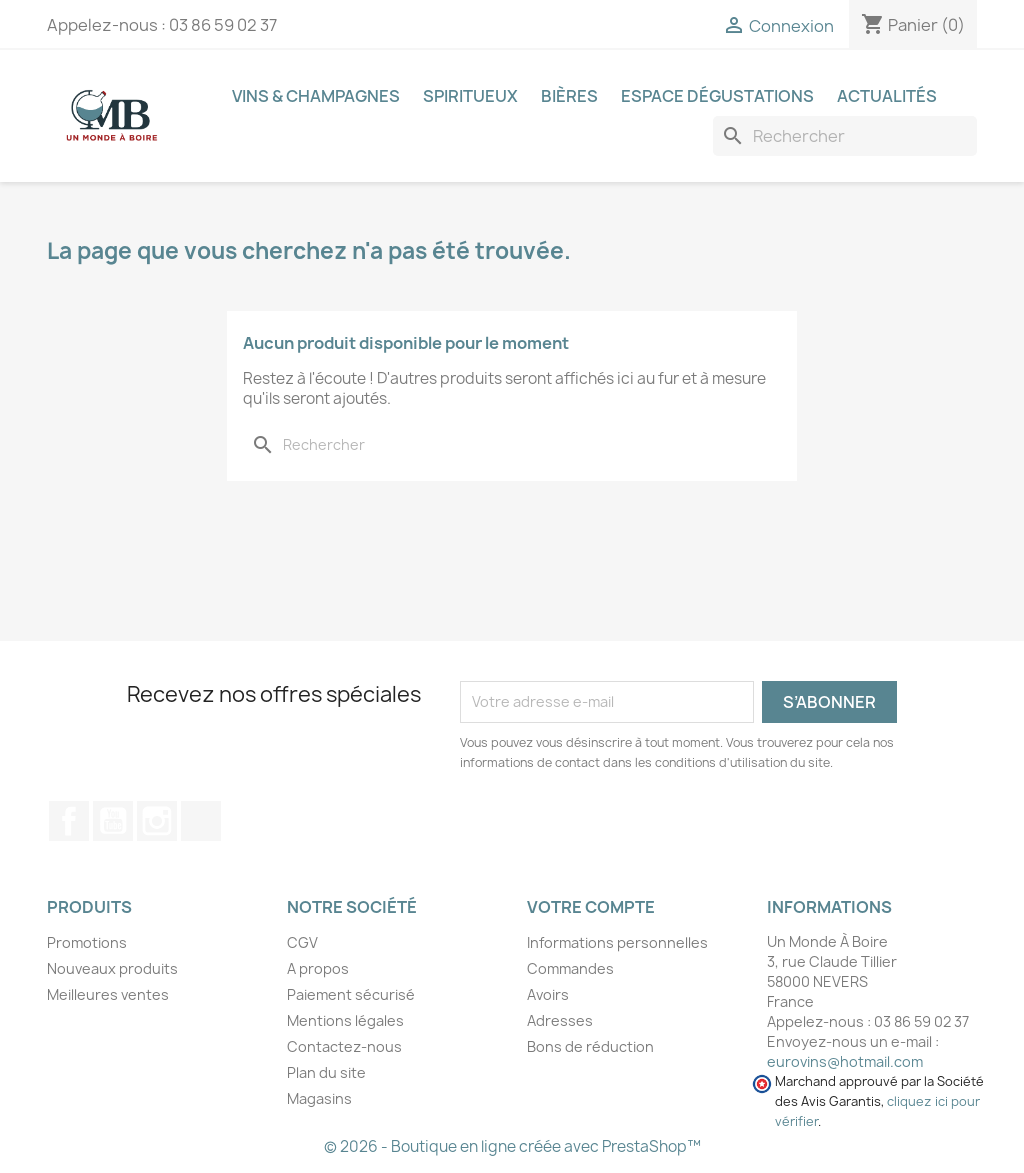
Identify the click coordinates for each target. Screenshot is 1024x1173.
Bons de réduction (590, 1046)
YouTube (113, 821)
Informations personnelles (617, 942)
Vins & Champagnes (316, 96)
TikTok (201, 821)
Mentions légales (345, 1020)
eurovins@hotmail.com (845, 1061)
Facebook (69, 821)
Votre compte (591, 907)
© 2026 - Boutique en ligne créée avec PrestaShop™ (512, 1146)
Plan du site (326, 1072)
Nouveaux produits (112, 968)
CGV (302, 942)
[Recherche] (845, 136)
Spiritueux (470, 96)
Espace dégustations (717, 96)
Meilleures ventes (108, 994)
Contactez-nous (344, 1046)
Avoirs (548, 994)
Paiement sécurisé (351, 994)
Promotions (87, 942)
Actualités (887, 96)
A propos (318, 968)
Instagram (157, 821)
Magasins (319, 1098)
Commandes (570, 968)
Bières (569, 96)
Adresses (560, 1020)
